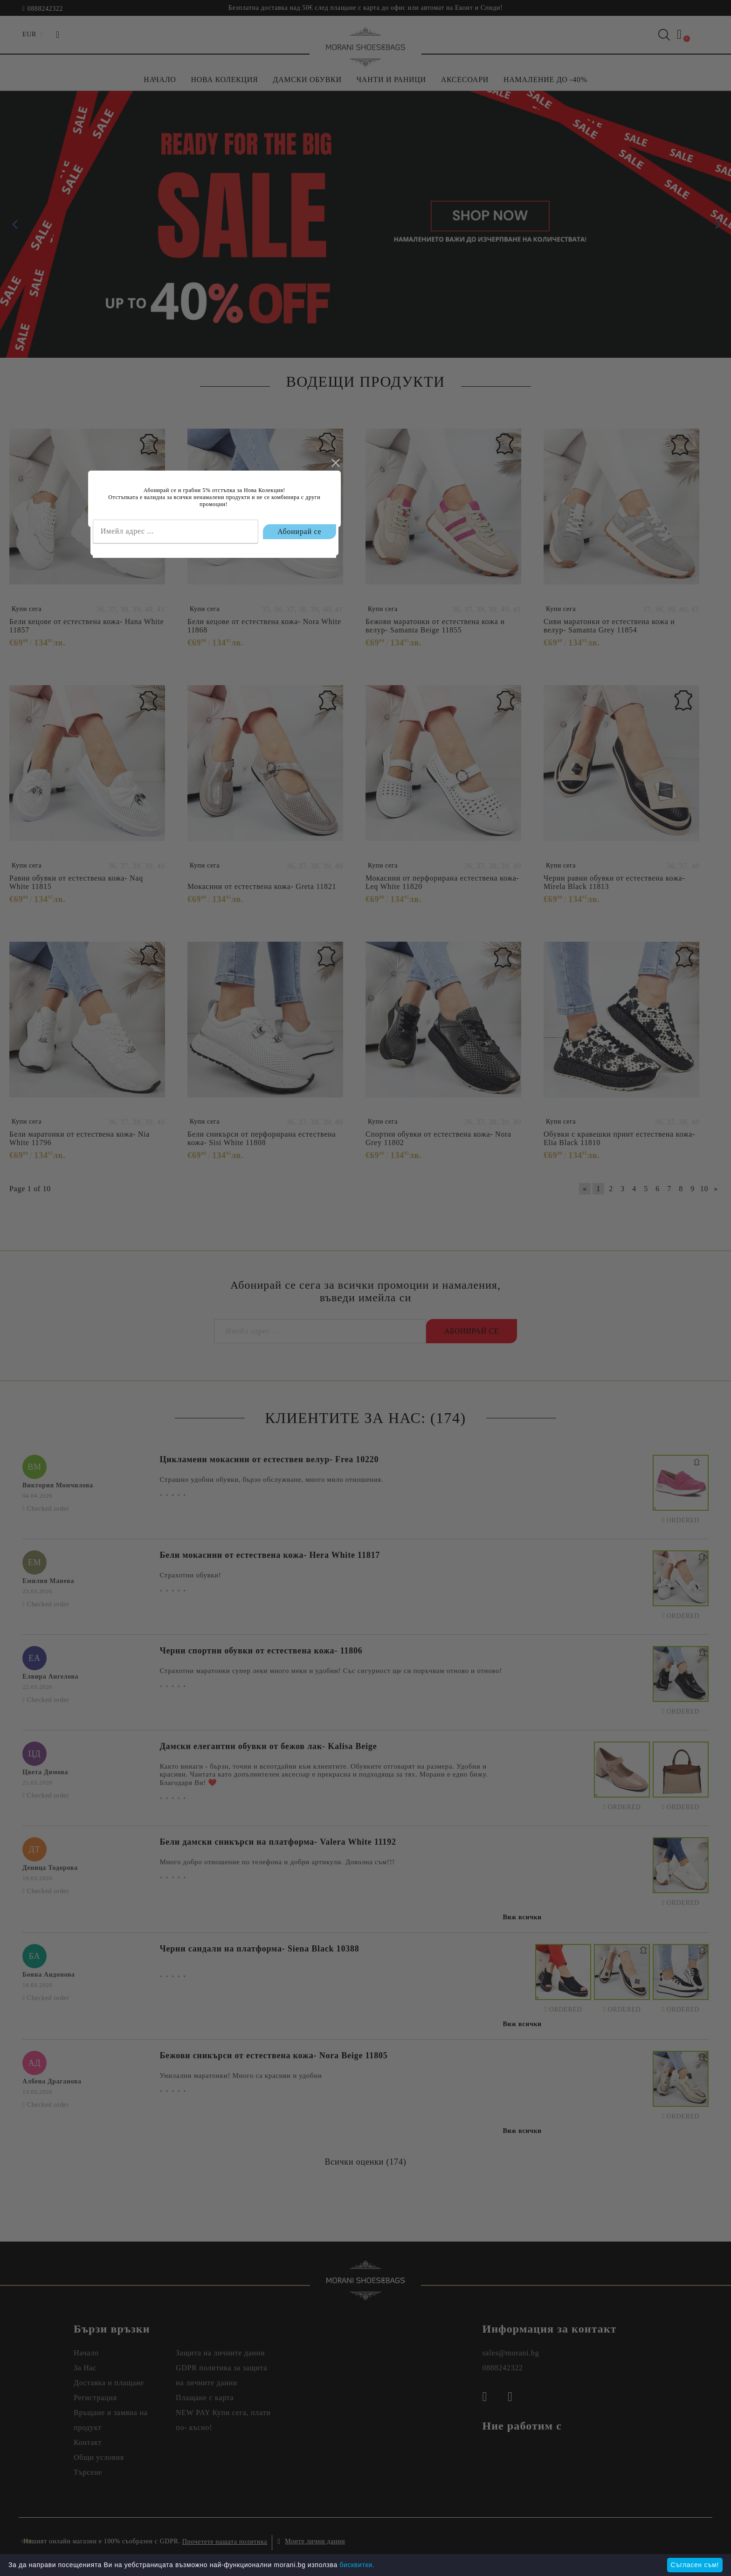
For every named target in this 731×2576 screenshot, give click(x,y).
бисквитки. (356, 2565)
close (486, 1245)
